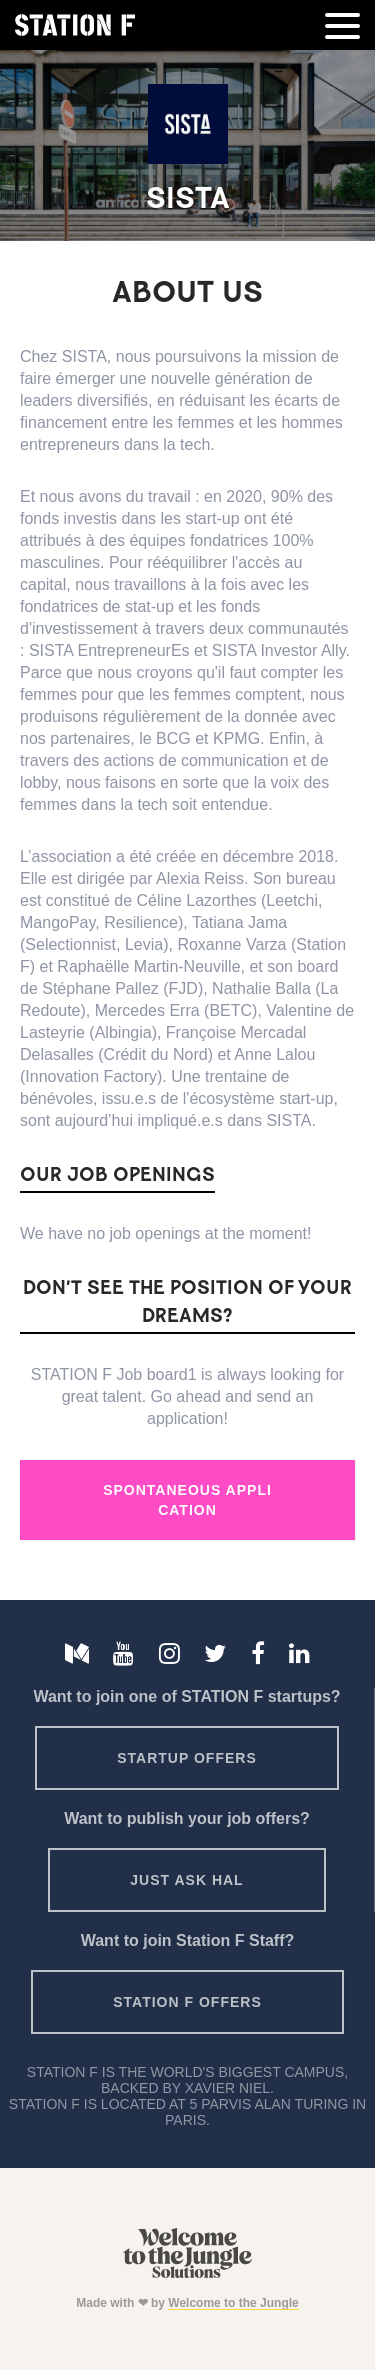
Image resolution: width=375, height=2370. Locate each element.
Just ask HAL (186, 1880)
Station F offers (187, 2002)
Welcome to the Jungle (233, 2303)
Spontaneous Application (187, 1500)
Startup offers (187, 1758)
